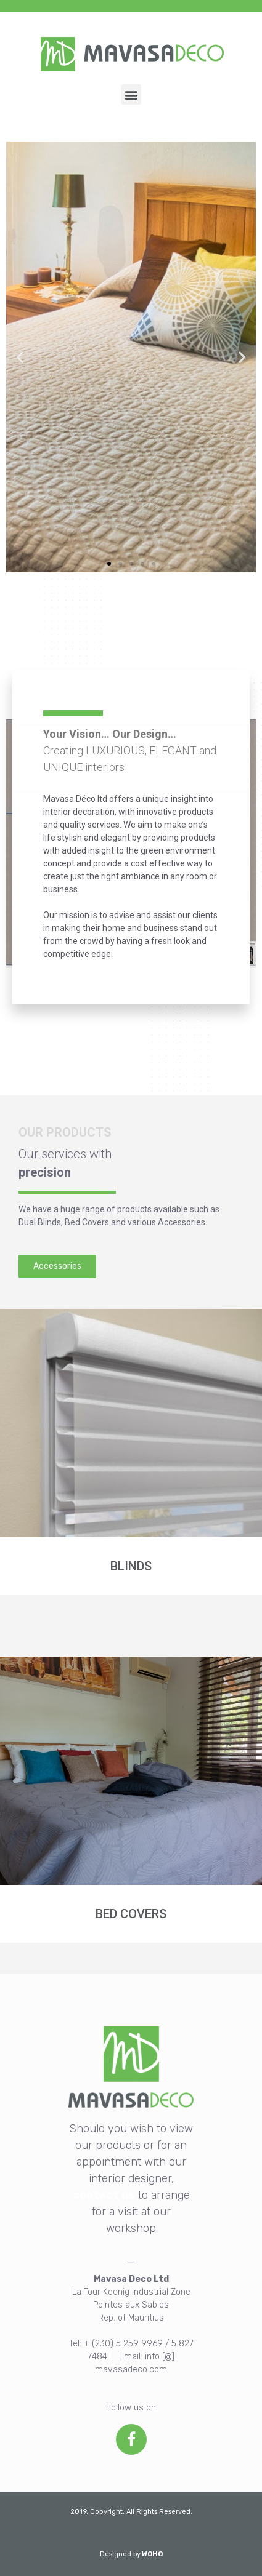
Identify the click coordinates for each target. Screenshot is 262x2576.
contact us (104, 2195)
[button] (131, 94)
